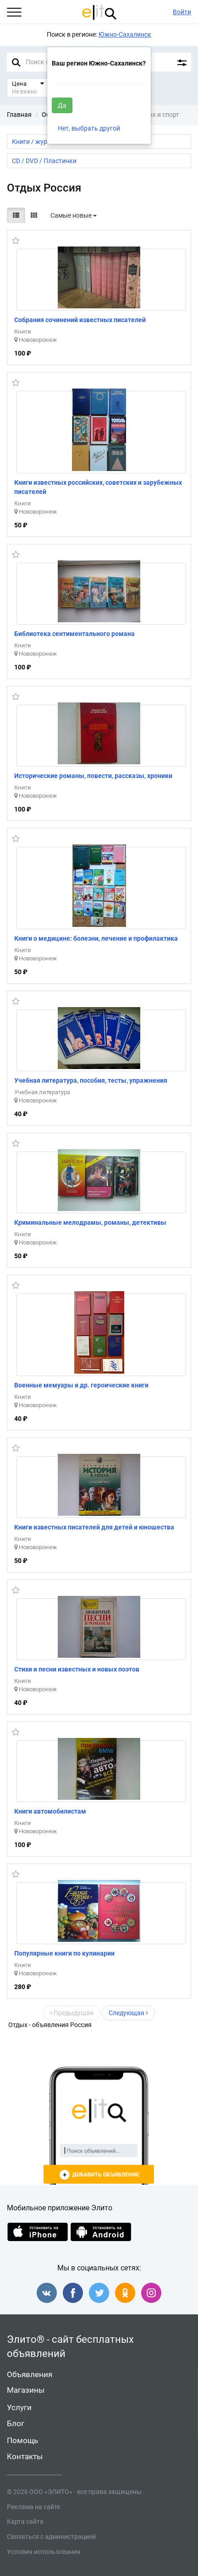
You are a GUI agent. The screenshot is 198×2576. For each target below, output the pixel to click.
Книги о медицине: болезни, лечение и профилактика (96, 938)
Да (62, 105)
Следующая (128, 2013)
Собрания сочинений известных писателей (80, 319)
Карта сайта (25, 2521)
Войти (182, 12)
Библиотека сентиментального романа (74, 633)
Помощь (22, 2440)
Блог (15, 2423)
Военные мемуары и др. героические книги (81, 1385)
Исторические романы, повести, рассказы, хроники (93, 775)
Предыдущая (72, 2013)
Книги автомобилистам (50, 1811)
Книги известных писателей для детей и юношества (94, 1527)
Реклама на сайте (33, 2506)
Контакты (25, 2456)
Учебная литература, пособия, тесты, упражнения (90, 1080)
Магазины (25, 2390)
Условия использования (44, 2551)
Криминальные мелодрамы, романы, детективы (90, 1222)
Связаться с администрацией (51, 2536)
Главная (19, 114)
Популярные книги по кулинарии (64, 1953)
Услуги (19, 2407)
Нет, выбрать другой (89, 128)
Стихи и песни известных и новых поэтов (76, 1669)
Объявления (29, 2374)
